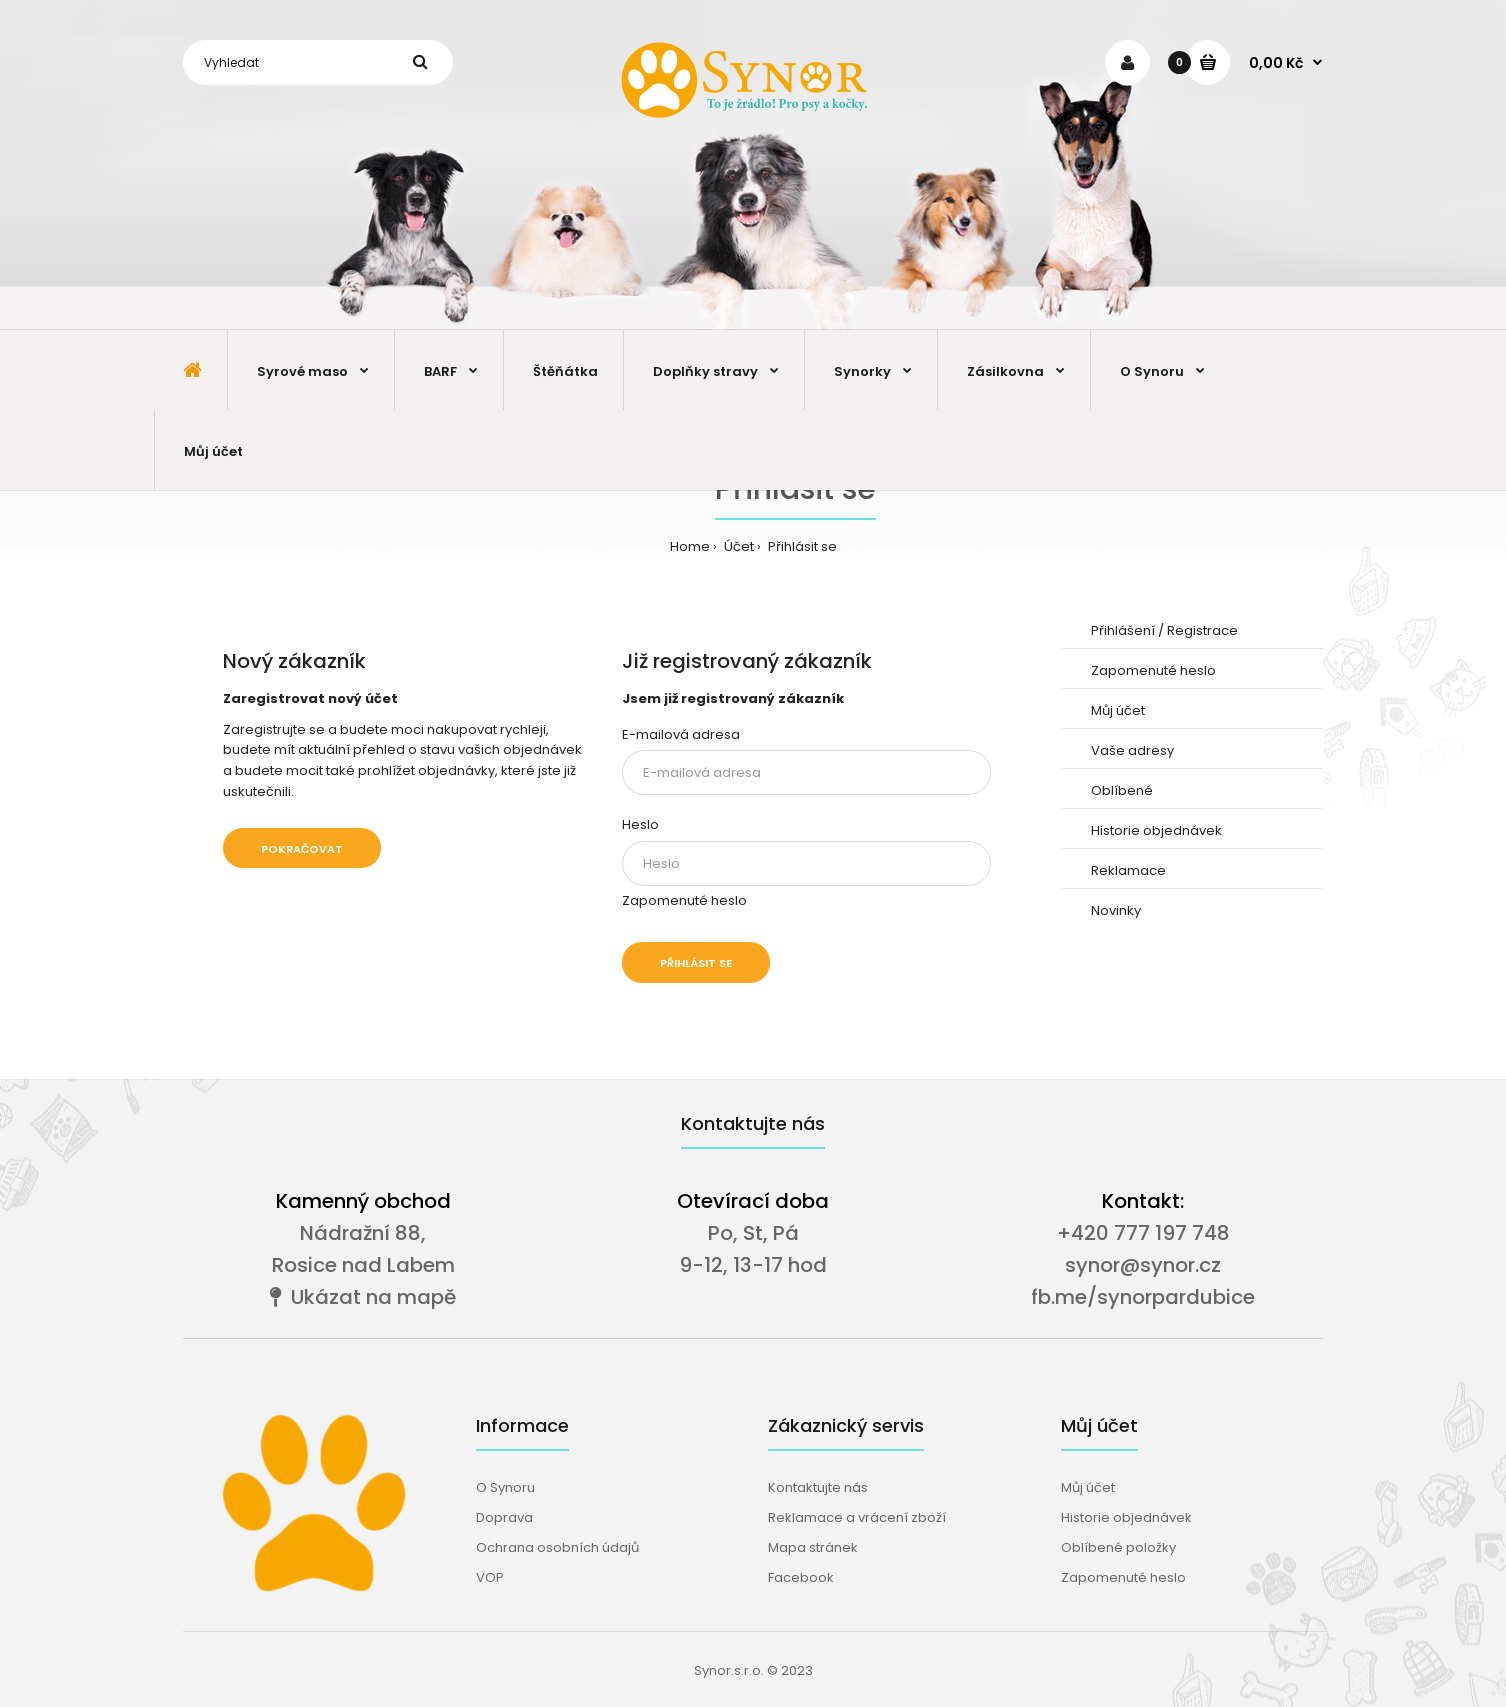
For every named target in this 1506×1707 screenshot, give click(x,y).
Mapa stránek (813, 1547)
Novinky (1116, 910)
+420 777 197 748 (1143, 1233)
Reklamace (1128, 870)
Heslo (640, 824)
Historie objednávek (1156, 830)
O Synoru (505, 1487)
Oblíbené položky (1118, 1547)
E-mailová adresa (681, 734)
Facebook (801, 1577)
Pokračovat (302, 849)
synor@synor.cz (1143, 1265)
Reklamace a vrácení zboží (857, 1517)
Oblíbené (1122, 790)
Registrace (1202, 630)
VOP (490, 1577)
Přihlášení (1123, 630)
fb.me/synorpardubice (1143, 1297)
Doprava (504, 1517)
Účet (737, 546)
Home (690, 546)
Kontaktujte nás (818, 1487)
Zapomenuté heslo (684, 900)
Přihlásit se (801, 546)
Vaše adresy (1132, 750)
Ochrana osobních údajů (557, 1547)
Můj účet (1118, 710)
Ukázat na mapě (363, 1297)
